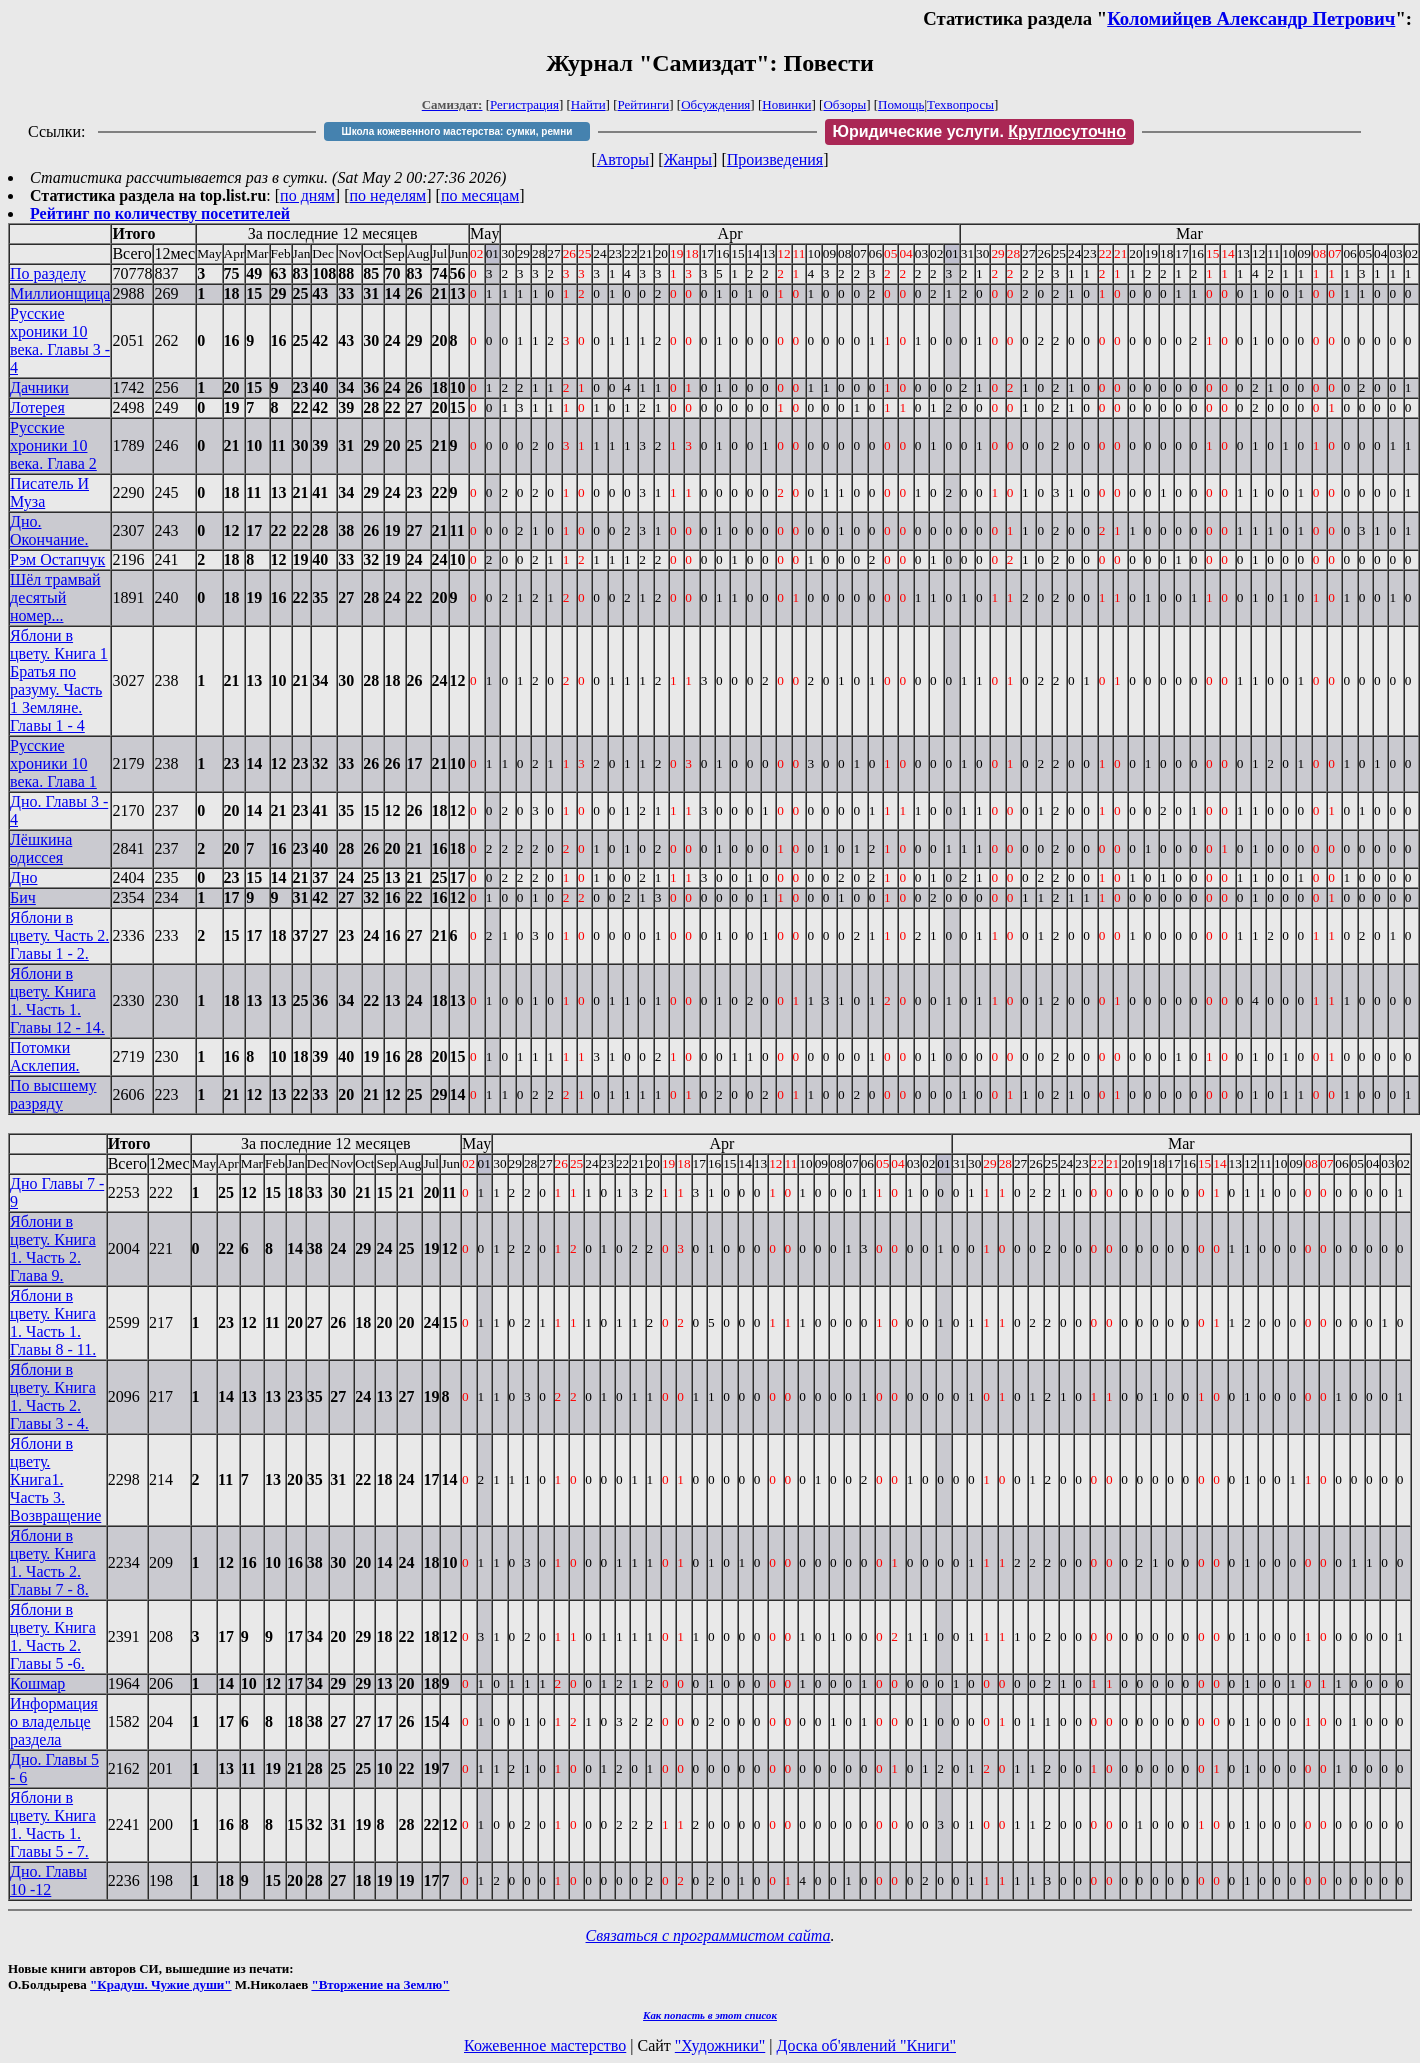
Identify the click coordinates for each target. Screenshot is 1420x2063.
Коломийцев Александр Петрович (1251, 18)
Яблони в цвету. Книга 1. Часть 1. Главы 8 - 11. (53, 1322)
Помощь (901, 104)
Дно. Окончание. (49, 530)
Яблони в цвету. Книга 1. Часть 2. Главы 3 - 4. (53, 1396)
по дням (307, 195)
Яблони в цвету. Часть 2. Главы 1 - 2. (59, 935)
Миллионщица (60, 293)
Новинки (786, 104)
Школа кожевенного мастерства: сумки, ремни (457, 131)
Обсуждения (715, 104)
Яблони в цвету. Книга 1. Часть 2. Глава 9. (53, 1248)
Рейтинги (644, 104)
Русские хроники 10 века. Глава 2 (53, 445)
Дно (23, 877)
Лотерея (37, 407)
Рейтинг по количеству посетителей (160, 213)
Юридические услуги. (980, 131)
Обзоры (844, 104)
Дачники (39, 387)
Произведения (775, 159)
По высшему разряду (53, 1094)
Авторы (623, 159)
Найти (588, 104)
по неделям (388, 195)
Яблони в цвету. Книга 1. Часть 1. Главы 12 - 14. (57, 1000)
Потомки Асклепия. (45, 1056)
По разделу (48, 273)
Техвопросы (960, 104)
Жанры (688, 159)
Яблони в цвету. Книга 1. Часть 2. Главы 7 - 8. (53, 1562)
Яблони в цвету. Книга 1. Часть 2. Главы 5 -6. (53, 1636)
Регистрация (524, 104)
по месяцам (480, 195)
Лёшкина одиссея (41, 848)
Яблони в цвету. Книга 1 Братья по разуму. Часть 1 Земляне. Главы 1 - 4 (59, 680)
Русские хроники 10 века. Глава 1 (53, 763)
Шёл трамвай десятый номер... (55, 597)
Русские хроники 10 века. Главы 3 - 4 (60, 340)
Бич (23, 897)
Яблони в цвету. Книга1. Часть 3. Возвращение (55, 1479)
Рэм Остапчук (57, 559)
